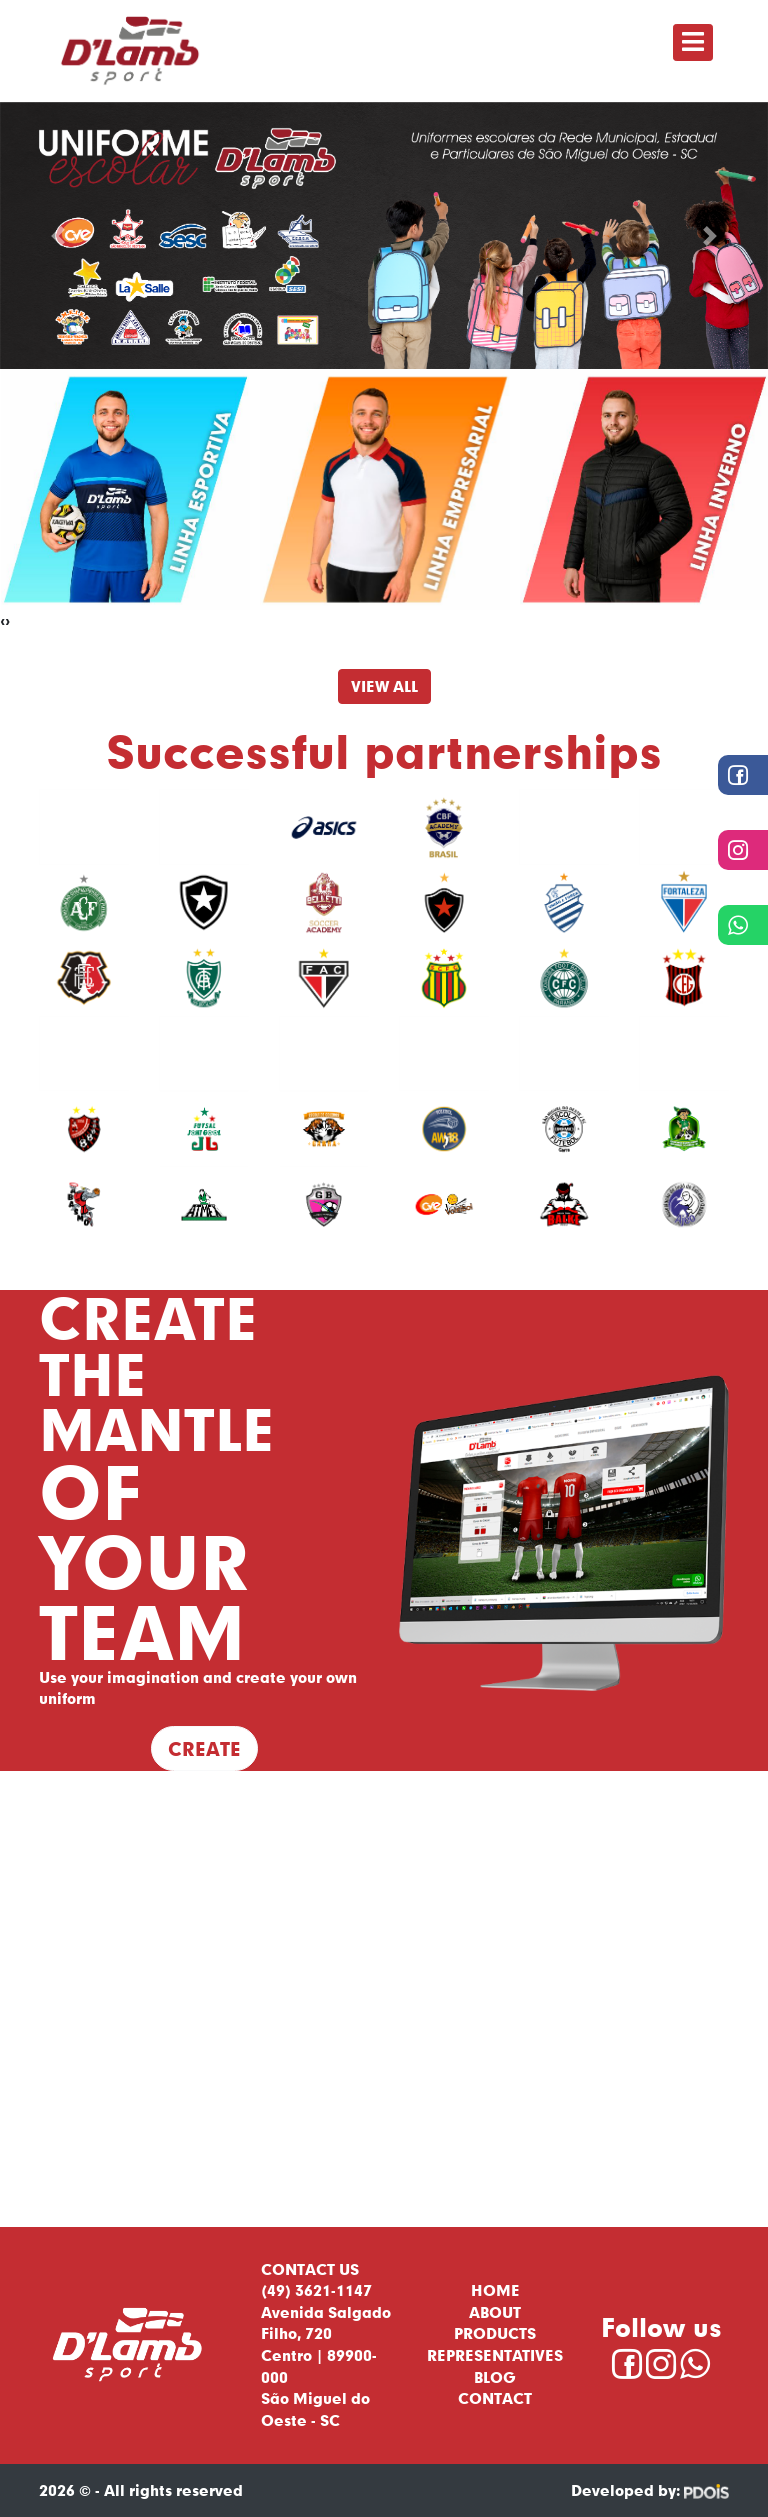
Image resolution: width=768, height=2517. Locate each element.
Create (204, 1748)
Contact (495, 2398)
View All (384, 686)
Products (495, 2333)
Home (495, 2290)
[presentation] (2, 621)
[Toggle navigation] (693, 42)
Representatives (495, 2355)
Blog (495, 2377)
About (495, 2312)
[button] (57, 236)
